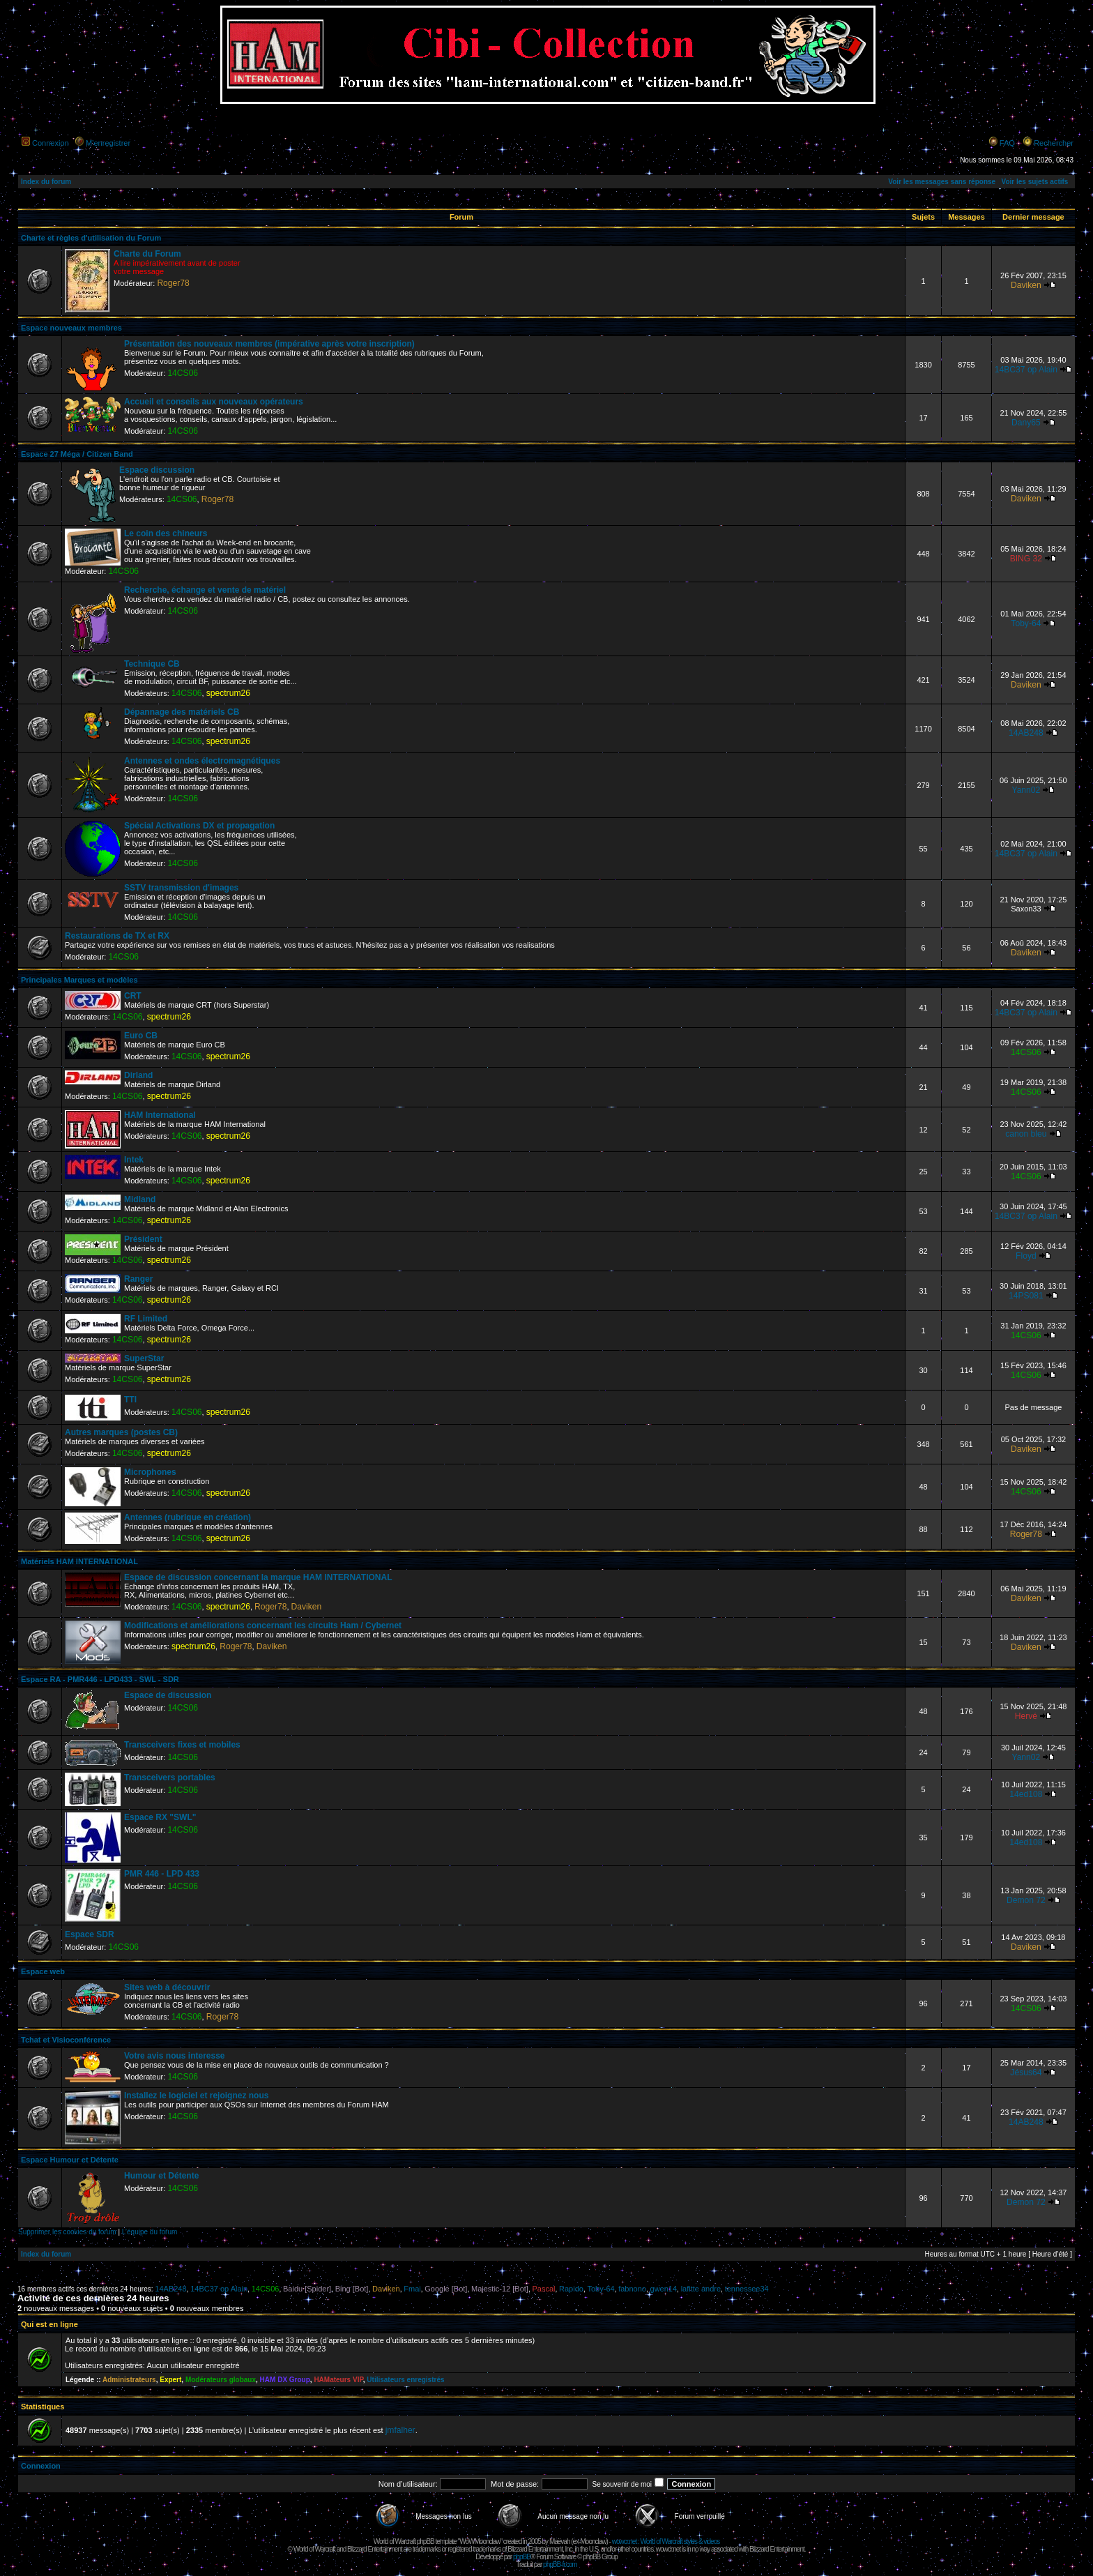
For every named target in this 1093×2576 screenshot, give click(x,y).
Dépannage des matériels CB (181, 712)
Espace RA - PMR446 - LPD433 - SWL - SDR (100, 1679)
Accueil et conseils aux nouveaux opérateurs (213, 402)
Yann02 (1025, 790)
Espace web (43, 1971)
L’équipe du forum (150, 2232)
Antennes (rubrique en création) (187, 1517)
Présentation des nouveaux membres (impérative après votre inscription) (269, 344)
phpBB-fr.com (560, 2564)
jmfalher (400, 2430)
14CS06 (182, 373)
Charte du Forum (147, 254)
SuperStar (144, 1358)
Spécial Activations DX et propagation (199, 826)
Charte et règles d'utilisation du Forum (91, 238)
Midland (139, 1199)
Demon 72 (1026, 1900)
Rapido (571, 2289)
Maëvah (559, 2541)
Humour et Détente (161, 2176)
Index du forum (46, 181)
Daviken (1026, 285)
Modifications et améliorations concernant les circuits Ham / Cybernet (263, 1625)
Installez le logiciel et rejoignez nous (196, 2095)
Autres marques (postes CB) (121, 1432)
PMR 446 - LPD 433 (161, 1874)
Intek (134, 1160)
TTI (130, 1399)
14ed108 (1025, 1794)
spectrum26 (228, 693)
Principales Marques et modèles (79, 980)
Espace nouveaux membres (71, 328)
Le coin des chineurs (165, 533)
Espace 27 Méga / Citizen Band (77, 454)
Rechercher (1053, 143)
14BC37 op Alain (1026, 369)
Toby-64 (1026, 623)
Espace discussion (156, 470)
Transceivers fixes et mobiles (182, 1745)
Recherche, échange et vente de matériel (205, 590)
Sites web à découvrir (167, 1987)
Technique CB (152, 664)
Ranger (138, 1279)
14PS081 (1026, 1296)
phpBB (521, 2557)
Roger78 (173, 283)
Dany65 (1026, 422)
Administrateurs (129, 2380)
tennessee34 (747, 2289)
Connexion (50, 143)
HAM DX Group (285, 2380)
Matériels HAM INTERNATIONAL (79, 1561)
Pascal (543, 2289)
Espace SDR (89, 1934)
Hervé (1026, 1716)
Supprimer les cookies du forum (67, 2232)
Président (143, 1239)
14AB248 (1026, 733)
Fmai (412, 2289)
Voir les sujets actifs (1034, 181)
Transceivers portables (169, 1777)
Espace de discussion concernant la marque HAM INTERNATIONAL (258, 1577)
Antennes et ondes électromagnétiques (202, 761)
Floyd (1026, 1256)
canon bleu (1025, 1134)
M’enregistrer (108, 143)
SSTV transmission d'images (181, 888)
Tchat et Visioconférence (66, 2040)
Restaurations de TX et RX (117, 936)
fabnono (632, 2289)
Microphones (150, 1472)
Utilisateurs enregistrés (405, 2380)
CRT (133, 996)
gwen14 (664, 2289)
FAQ (1007, 143)
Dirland (138, 1075)
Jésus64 (1025, 2072)
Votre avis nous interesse (174, 2056)
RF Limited (145, 1319)
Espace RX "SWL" (160, 1817)
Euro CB (141, 1035)
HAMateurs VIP (338, 2380)
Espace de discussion (167, 1695)
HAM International (160, 1115)
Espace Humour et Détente (70, 2159)
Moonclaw (593, 2541)
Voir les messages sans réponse (941, 181)
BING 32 (1026, 558)
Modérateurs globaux (220, 2380)
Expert (170, 2380)
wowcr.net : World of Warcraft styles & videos (666, 2541)
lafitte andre (701, 2289)
